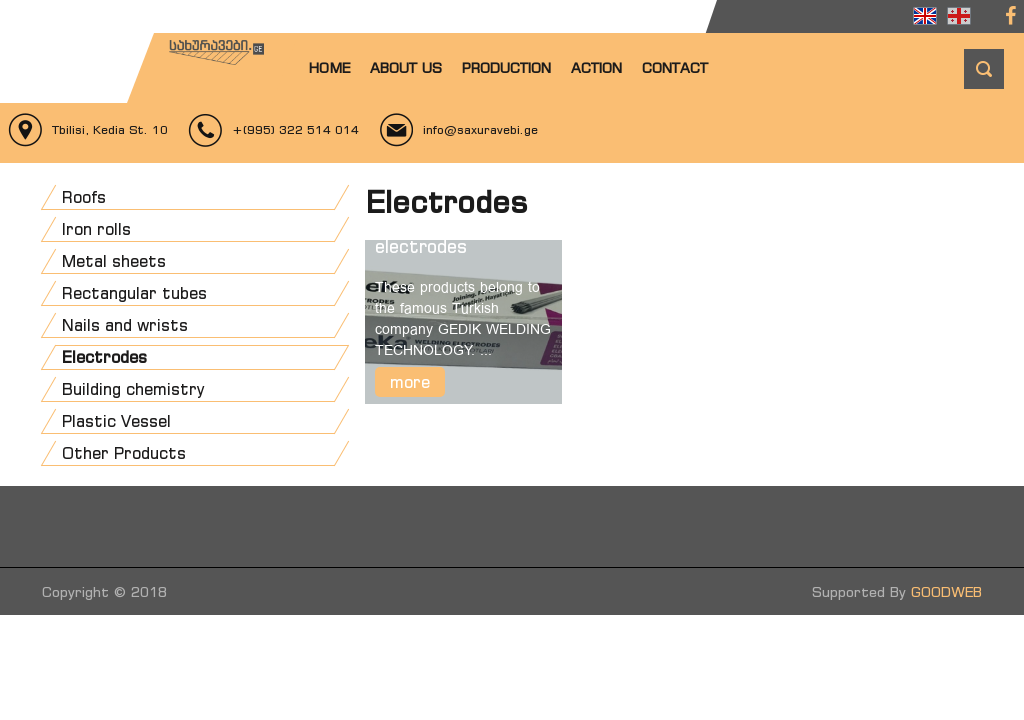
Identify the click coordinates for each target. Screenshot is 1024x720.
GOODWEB (946, 591)
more (410, 382)
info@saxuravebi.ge (480, 129)
